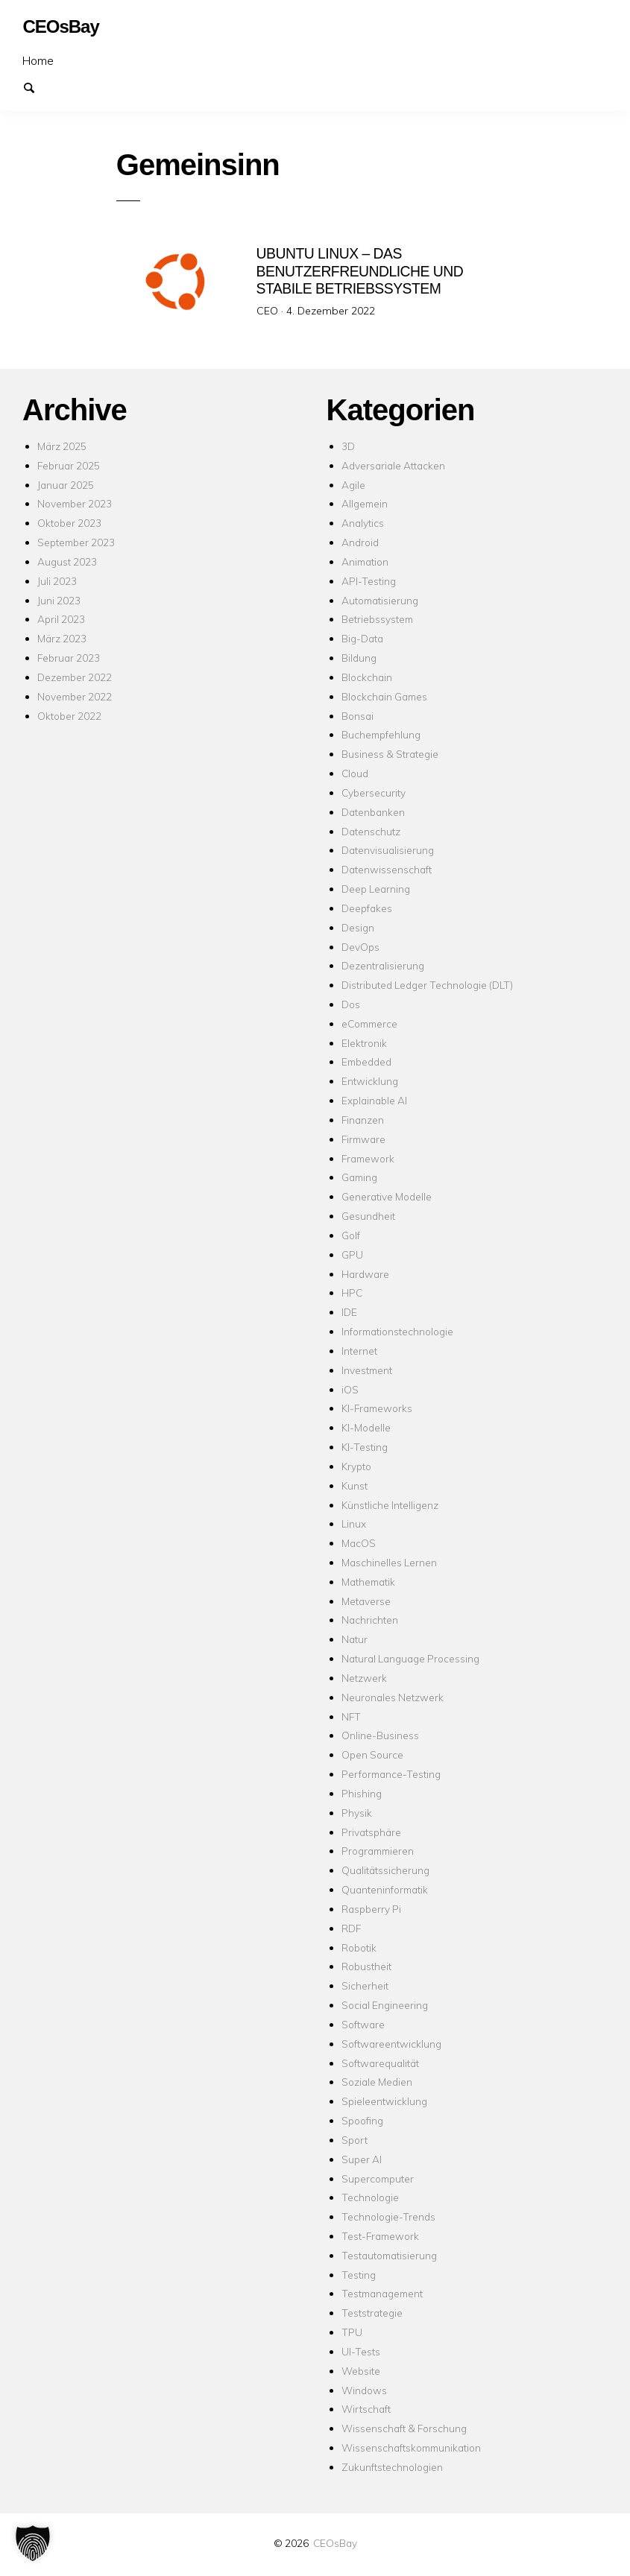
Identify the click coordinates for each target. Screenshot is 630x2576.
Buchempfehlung (380, 734)
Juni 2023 (59, 600)
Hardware (365, 1274)
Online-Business (380, 1735)
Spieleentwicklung (384, 2101)
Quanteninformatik (384, 1889)
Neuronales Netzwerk (392, 1697)
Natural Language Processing (410, 1658)
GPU (352, 1254)
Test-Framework (380, 2236)
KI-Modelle (366, 1427)
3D (348, 446)
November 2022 (74, 696)
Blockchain (366, 677)
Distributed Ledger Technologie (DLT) (427, 984)
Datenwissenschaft (386, 869)
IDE (349, 1312)
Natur (354, 1639)
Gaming (359, 1177)
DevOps (360, 946)
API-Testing (368, 581)
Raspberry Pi (371, 1908)
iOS (350, 1389)
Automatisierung (379, 600)
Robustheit (366, 1966)
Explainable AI (374, 1100)
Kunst (354, 1485)
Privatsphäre (371, 1832)
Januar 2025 (65, 484)
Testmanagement (382, 2293)
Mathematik (368, 1581)
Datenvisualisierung (387, 850)
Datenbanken (373, 812)
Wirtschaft (366, 2408)
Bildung (359, 657)
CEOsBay (335, 2543)
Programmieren (377, 1850)
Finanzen (362, 1119)
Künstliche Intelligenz (389, 1505)
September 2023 (76, 542)
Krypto (356, 1466)
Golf (350, 1235)
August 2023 (67, 561)
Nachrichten (369, 1619)
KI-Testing (364, 1446)
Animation (364, 561)
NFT (351, 1716)
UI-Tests (360, 2351)
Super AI (361, 2159)
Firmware (363, 1139)
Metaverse (366, 1601)
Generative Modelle (386, 1196)
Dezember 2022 (74, 677)
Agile (353, 484)
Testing (358, 2274)
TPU (351, 2332)
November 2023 (74, 503)
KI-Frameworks (376, 1408)
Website (360, 2370)
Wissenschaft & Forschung (404, 2428)
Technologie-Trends (388, 2216)
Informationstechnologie (397, 1331)
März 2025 (61, 446)
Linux (353, 1523)
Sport (354, 2139)
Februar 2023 (68, 657)
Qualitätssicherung (385, 1870)
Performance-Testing (391, 1774)
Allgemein (364, 503)
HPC (351, 1292)
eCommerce (369, 1023)
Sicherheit (364, 1985)
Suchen (36, 86)
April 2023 (61, 619)
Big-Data (362, 638)
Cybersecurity (373, 792)
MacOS (358, 1543)
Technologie (370, 2197)
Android (360, 542)
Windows (364, 2390)
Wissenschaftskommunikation (411, 2447)
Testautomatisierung (389, 2255)
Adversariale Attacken (393, 465)
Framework (367, 1158)
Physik (356, 1812)
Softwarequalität (380, 2063)
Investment (366, 1370)
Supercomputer (377, 2178)
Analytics (362, 522)
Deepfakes (366, 908)
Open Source (372, 1754)
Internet (359, 1350)
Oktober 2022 (69, 715)
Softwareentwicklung (391, 2043)
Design (357, 927)
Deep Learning (375, 888)
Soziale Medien (376, 2081)
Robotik (359, 1947)
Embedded (366, 1061)
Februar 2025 (68, 465)
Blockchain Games (384, 696)
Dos (350, 1004)
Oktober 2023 (69, 522)
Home (38, 60)
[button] (33, 2543)
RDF (351, 1928)
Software (363, 2024)
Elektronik (364, 1043)
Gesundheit (368, 1215)
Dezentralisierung (382, 965)
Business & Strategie (389, 753)
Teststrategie (372, 2312)
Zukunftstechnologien (392, 2467)
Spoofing (362, 2120)
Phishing (361, 1793)
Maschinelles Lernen (389, 1562)
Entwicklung (369, 1081)
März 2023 (61, 638)
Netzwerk (364, 1677)
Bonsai (357, 715)
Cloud (354, 773)
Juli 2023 (57, 581)
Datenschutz (370, 831)
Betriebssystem (377, 619)
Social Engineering (384, 2005)
